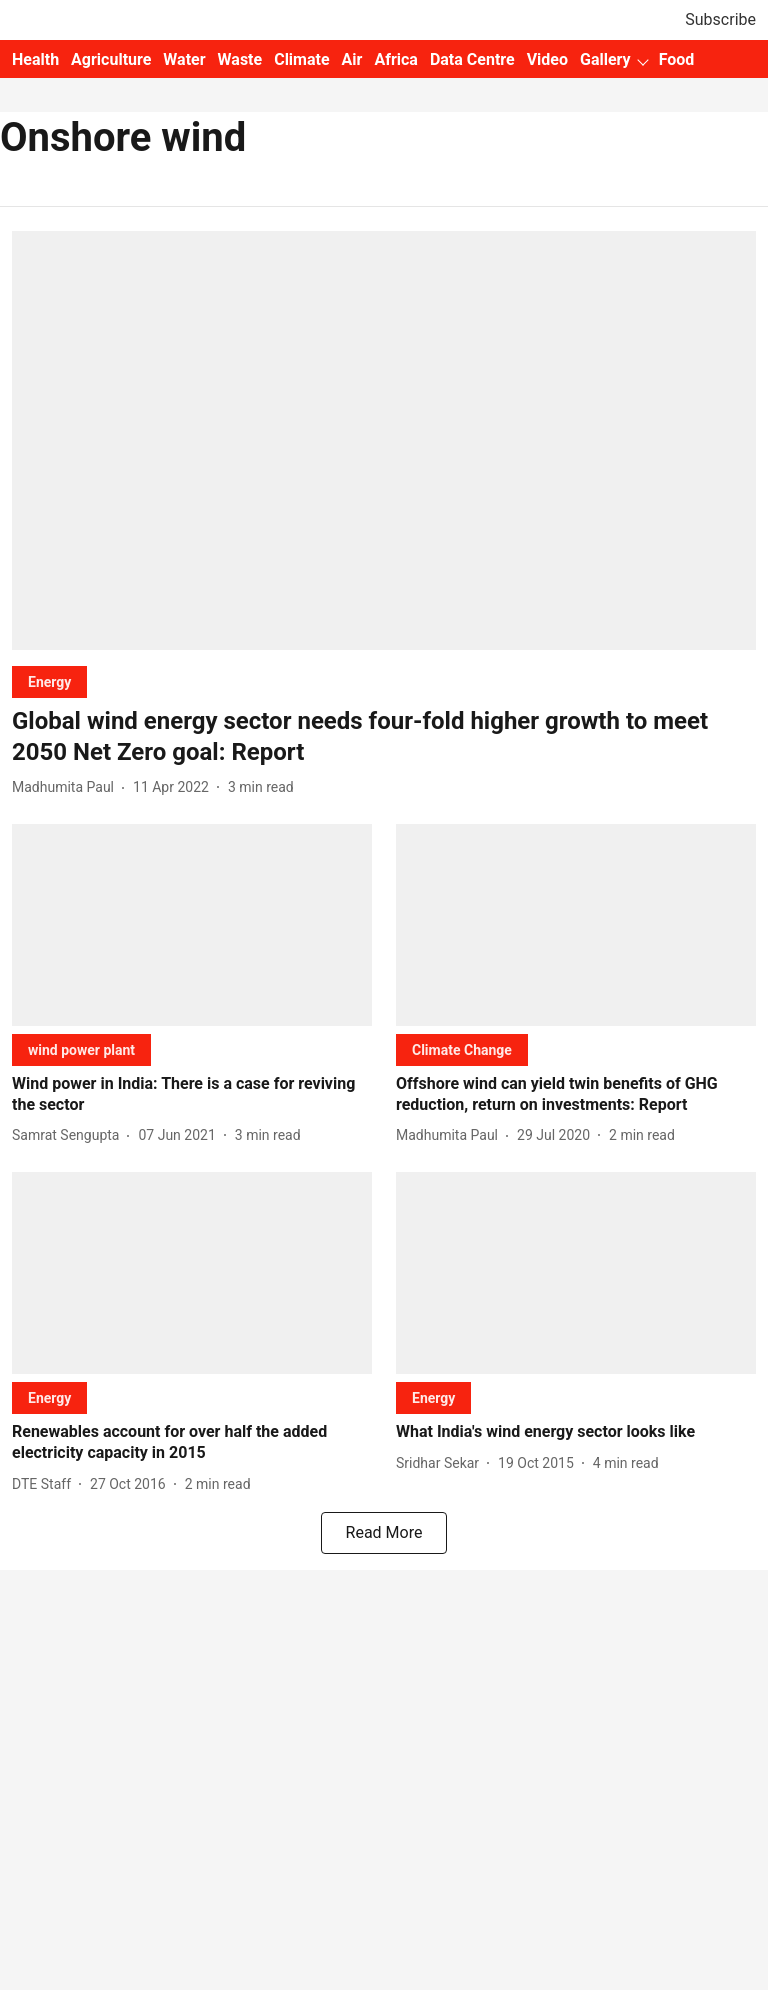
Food (677, 59)
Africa (395, 59)
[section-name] (49, 681)
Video (547, 59)
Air (352, 59)
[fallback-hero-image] (384, 440)
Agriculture (111, 59)
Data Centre (472, 59)
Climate (301, 59)
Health (35, 59)
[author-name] (67, 787)
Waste (240, 59)
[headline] (384, 737)
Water (184, 59)
